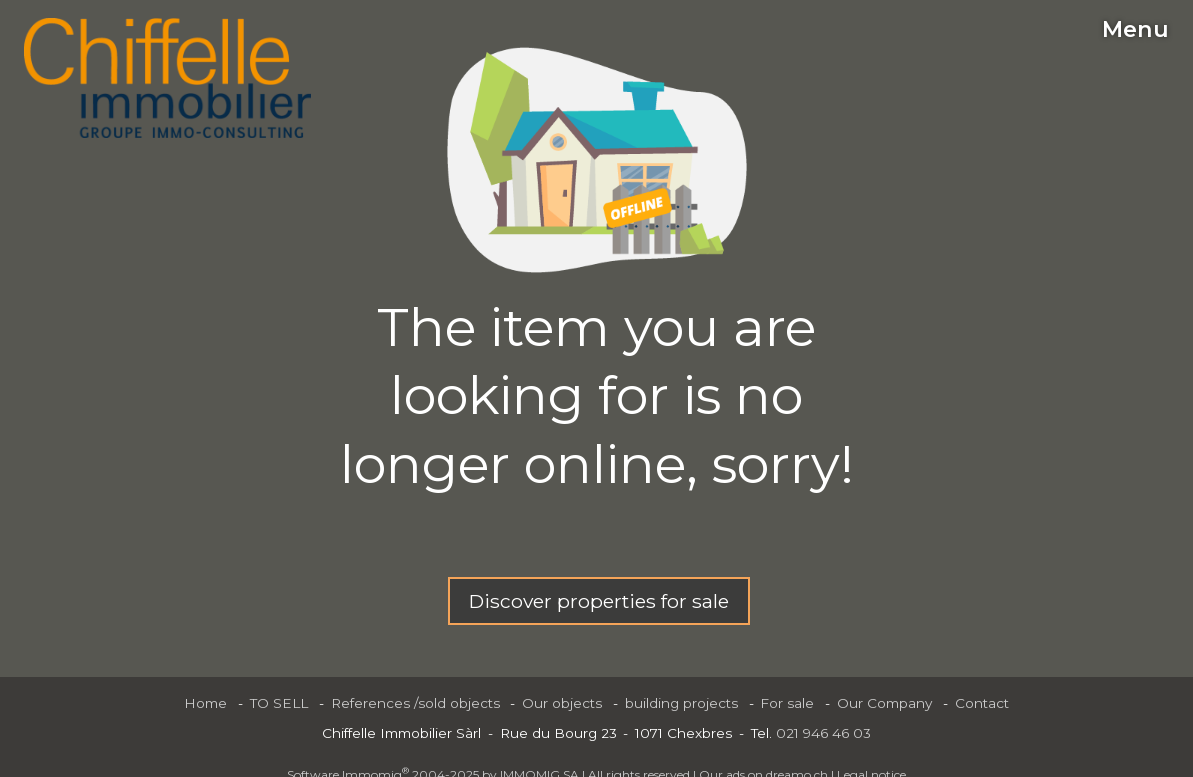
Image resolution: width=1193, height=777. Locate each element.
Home (205, 703)
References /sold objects (415, 703)
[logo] (167, 78)
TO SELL (279, 703)
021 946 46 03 (823, 733)
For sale (787, 703)
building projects (681, 703)
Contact (982, 703)
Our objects (562, 703)
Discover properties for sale (599, 601)
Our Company (884, 703)
